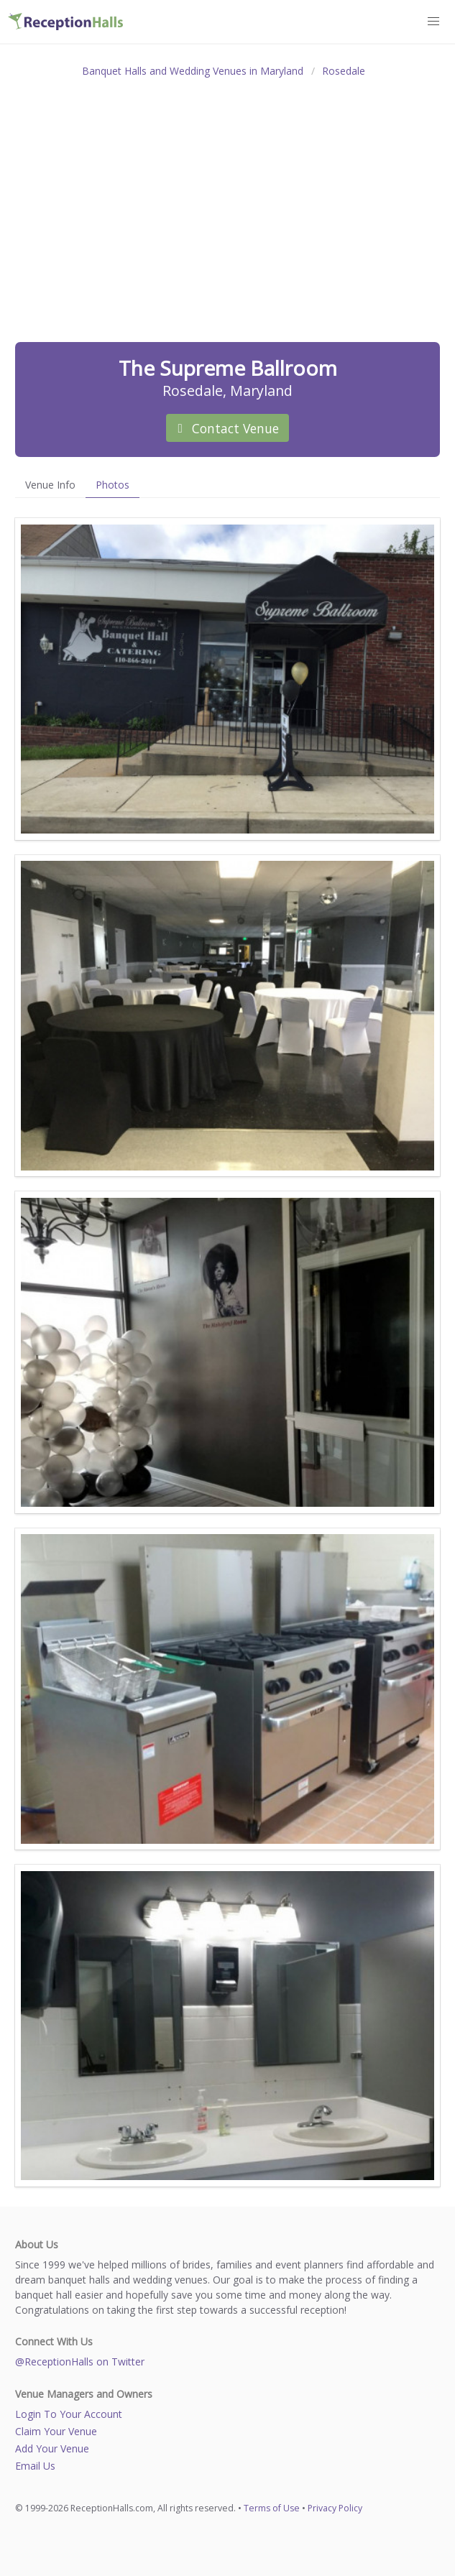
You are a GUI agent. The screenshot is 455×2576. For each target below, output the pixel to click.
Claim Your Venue (56, 2431)
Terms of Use (272, 2508)
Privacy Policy (335, 2508)
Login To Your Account (68, 2414)
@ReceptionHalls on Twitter (79, 2361)
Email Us (35, 2466)
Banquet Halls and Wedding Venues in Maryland (192, 71)
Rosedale (343, 71)
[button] (434, 21)
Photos (112, 484)
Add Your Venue (52, 2448)
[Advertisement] (227, 194)
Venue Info (50, 484)
